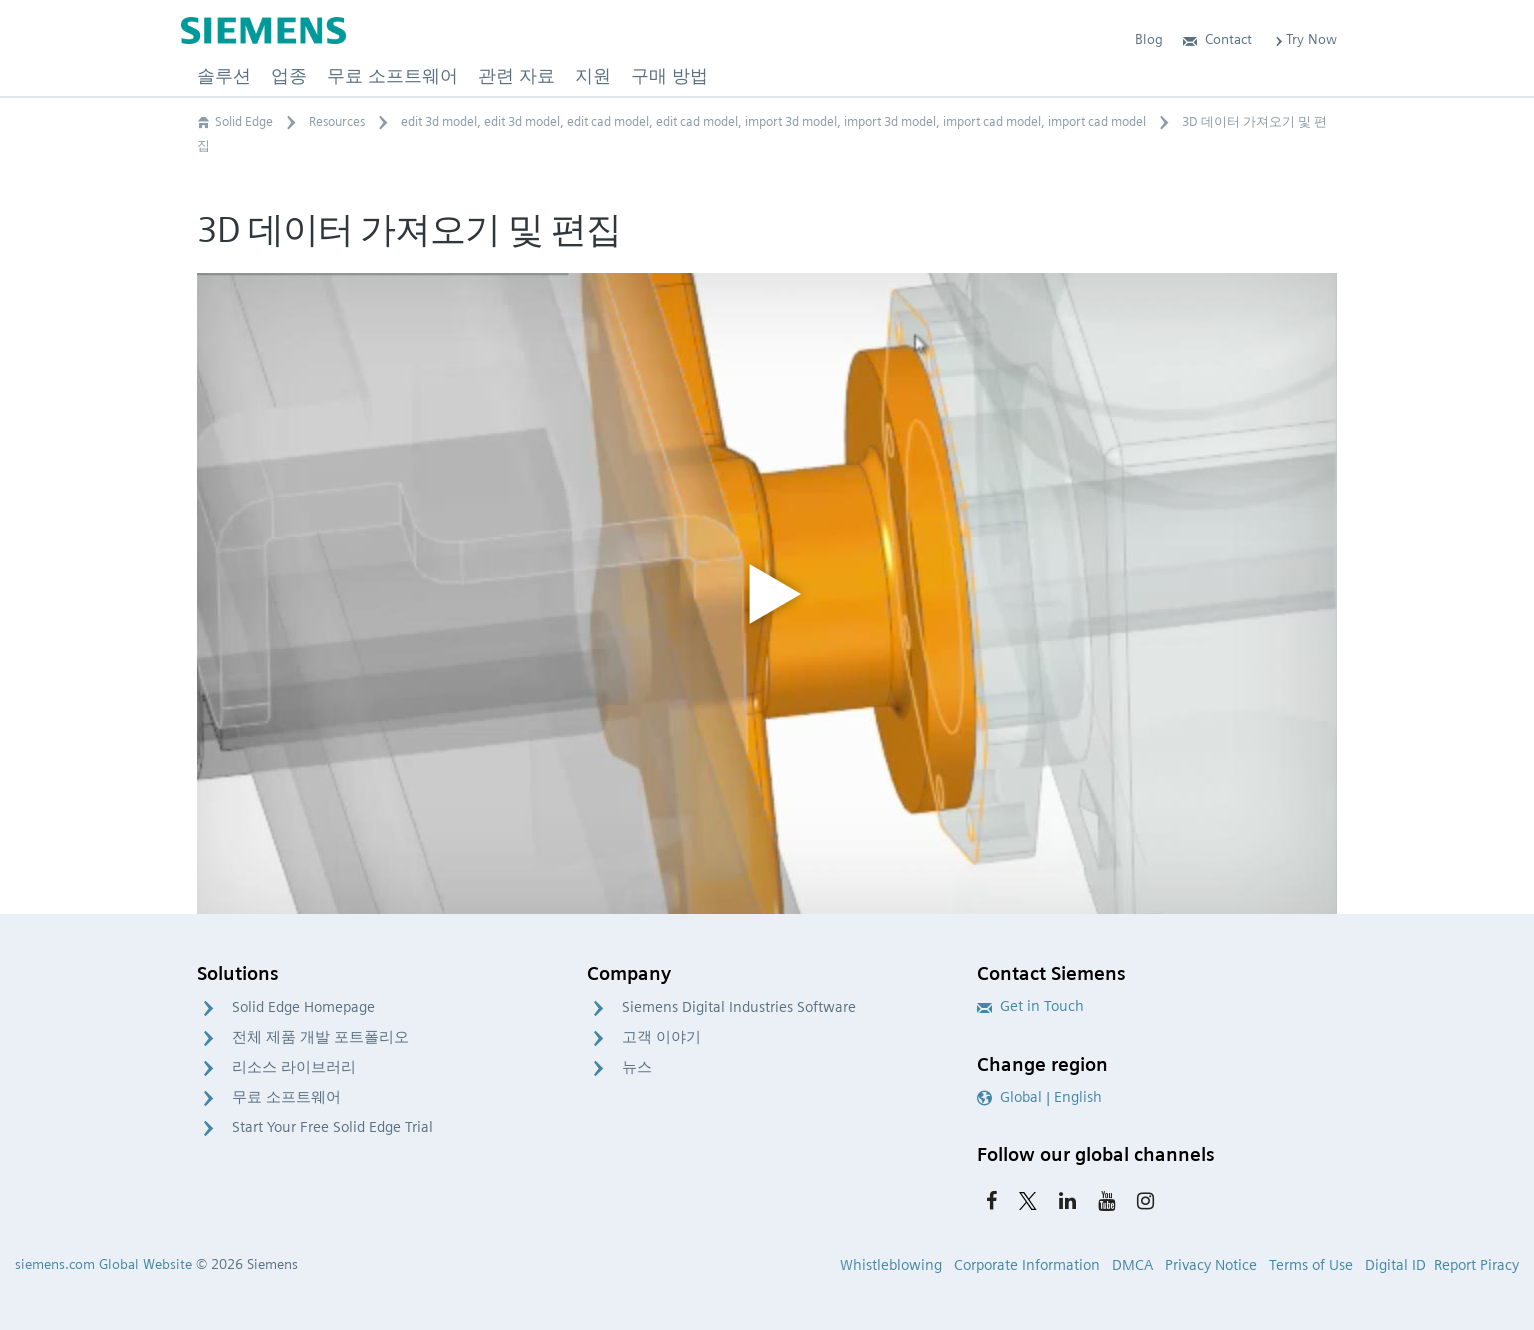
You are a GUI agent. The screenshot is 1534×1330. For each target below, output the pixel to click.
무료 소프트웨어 (286, 1097)
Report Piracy (1476, 1265)
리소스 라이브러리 (294, 1067)
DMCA (1132, 1265)
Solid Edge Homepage (303, 1007)
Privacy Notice (1211, 1265)
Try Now (1304, 39)
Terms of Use (1311, 1265)
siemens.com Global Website (103, 1264)
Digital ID (1395, 1265)
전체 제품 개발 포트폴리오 (320, 1037)
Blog (1149, 39)
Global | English (1039, 1097)
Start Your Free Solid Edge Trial (332, 1127)
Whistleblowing (891, 1265)
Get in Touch (1030, 1006)
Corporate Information (1027, 1265)
